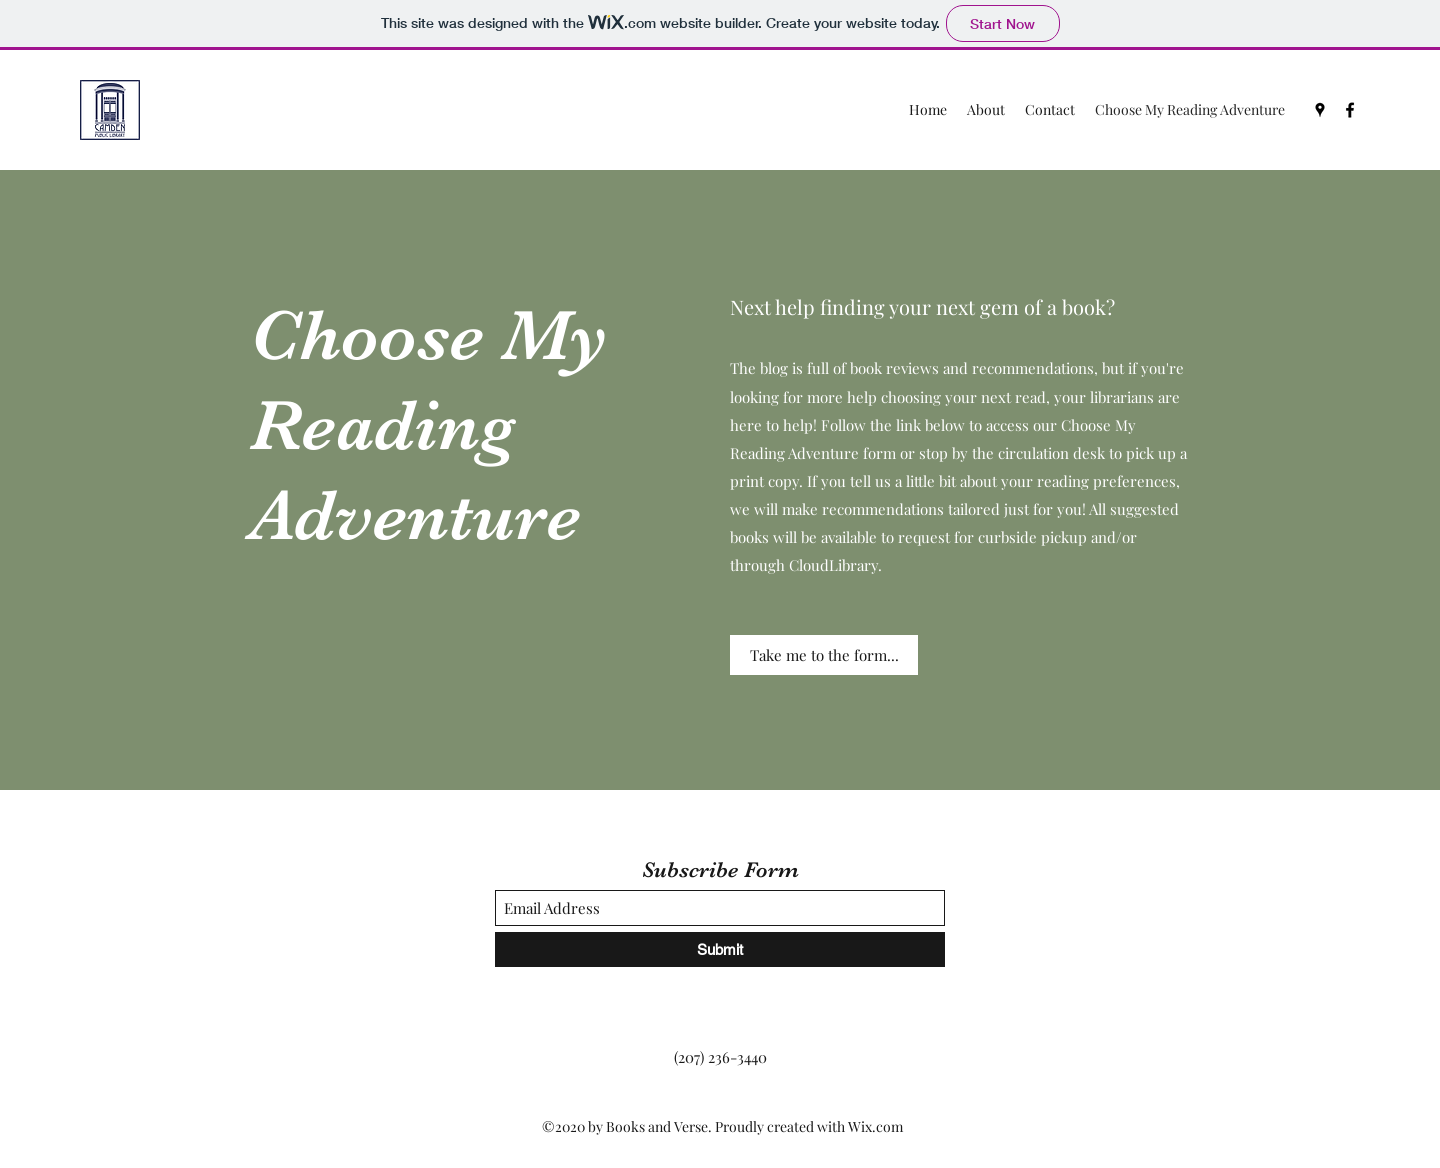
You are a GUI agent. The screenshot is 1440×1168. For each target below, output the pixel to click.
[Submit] (720, 949)
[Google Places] (1320, 110)
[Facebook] (1350, 110)
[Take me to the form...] (824, 655)
